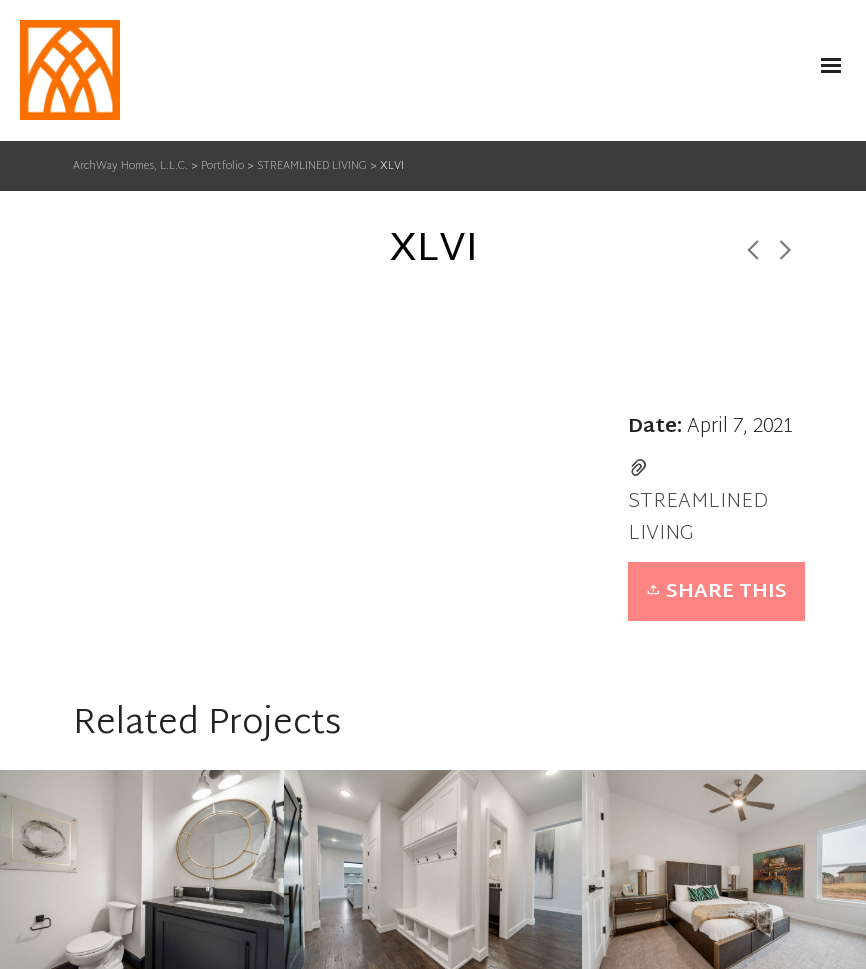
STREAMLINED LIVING (698, 518)
